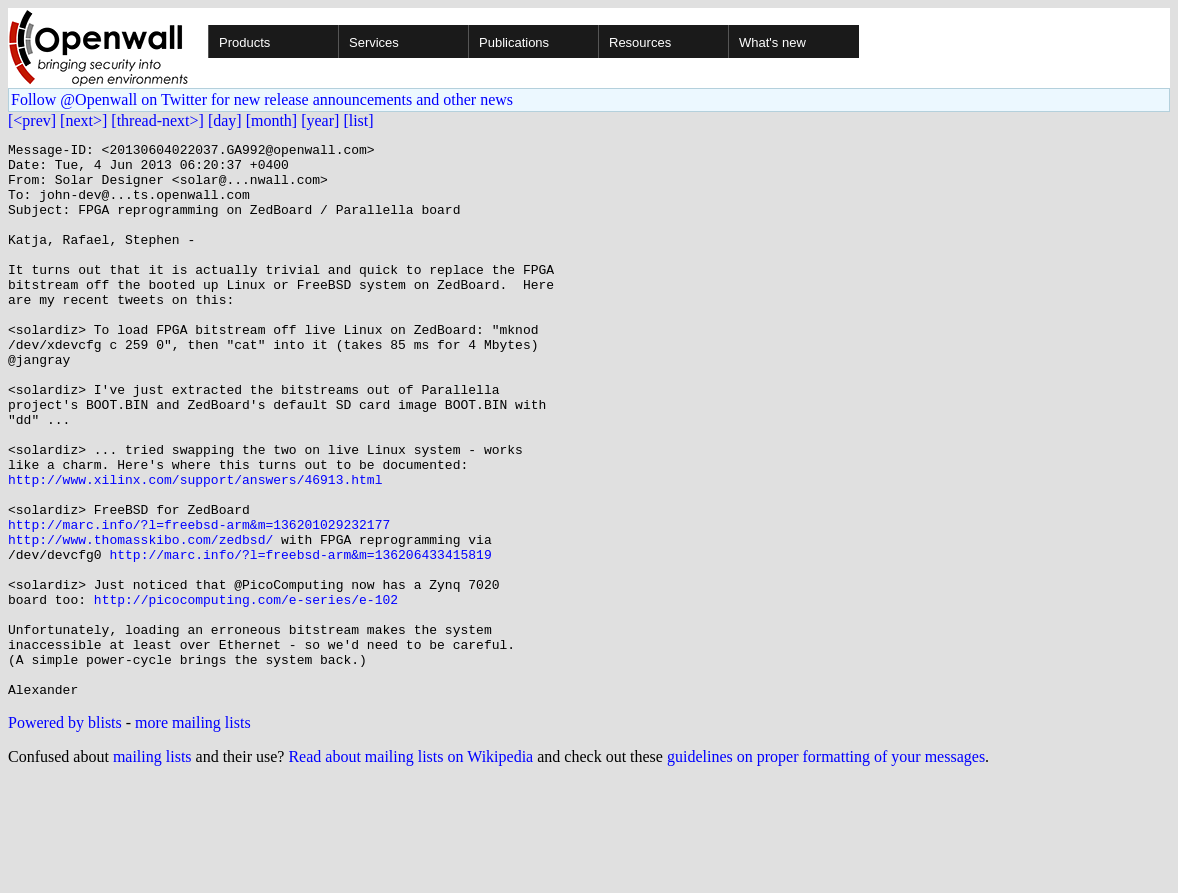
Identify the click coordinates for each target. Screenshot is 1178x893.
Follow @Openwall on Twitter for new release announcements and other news (262, 99)
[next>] (83, 120)
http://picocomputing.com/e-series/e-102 (246, 692)
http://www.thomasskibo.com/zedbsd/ (140, 620)
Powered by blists (65, 833)
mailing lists (152, 867)
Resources (640, 42)
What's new (772, 42)
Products (244, 42)
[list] (358, 120)
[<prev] (32, 120)
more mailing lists (193, 833)
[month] (272, 120)
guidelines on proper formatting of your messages (826, 867)
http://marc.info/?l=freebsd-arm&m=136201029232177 (199, 602)
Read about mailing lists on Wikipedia (410, 867)
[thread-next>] (157, 120)
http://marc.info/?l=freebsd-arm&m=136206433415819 (300, 638)
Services (374, 42)
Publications (514, 42)
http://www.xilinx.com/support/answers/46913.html (195, 548)
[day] (225, 120)
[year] (320, 120)
